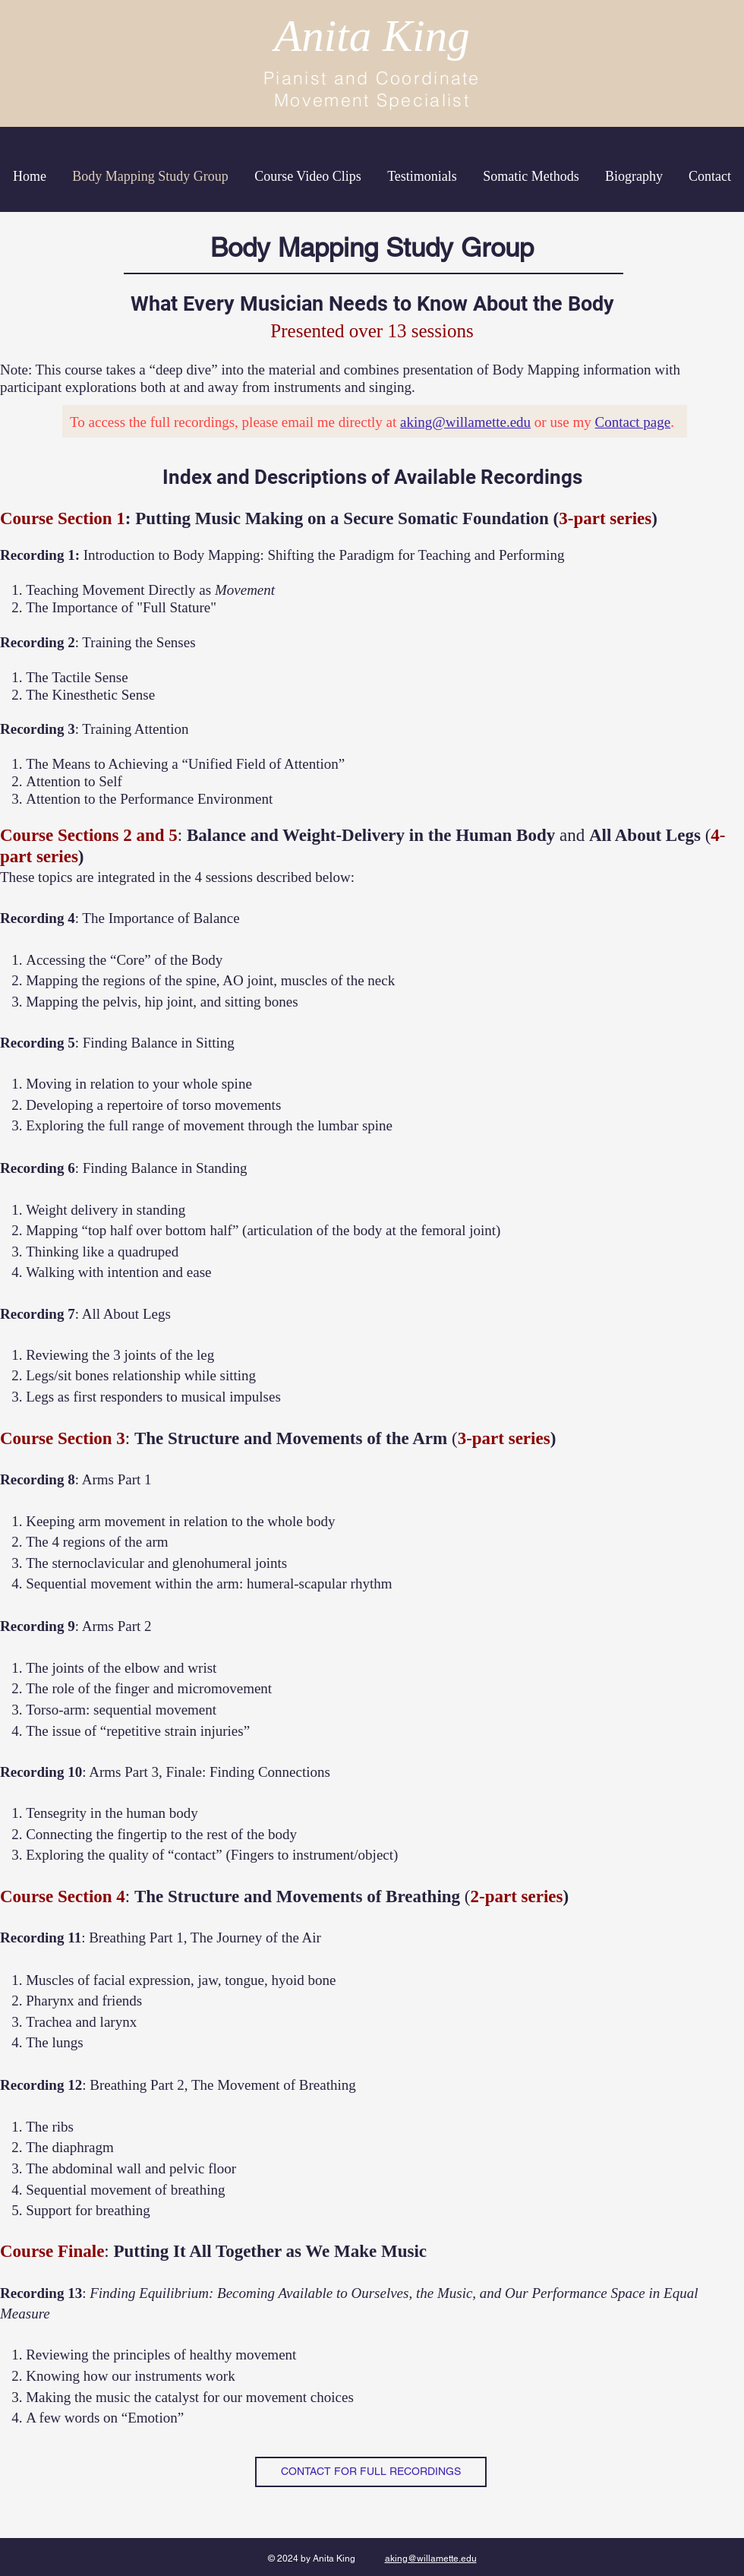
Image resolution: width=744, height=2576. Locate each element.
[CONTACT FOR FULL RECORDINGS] (371, 2472)
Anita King (371, 36)
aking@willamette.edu (465, 422)
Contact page (633, 422)
